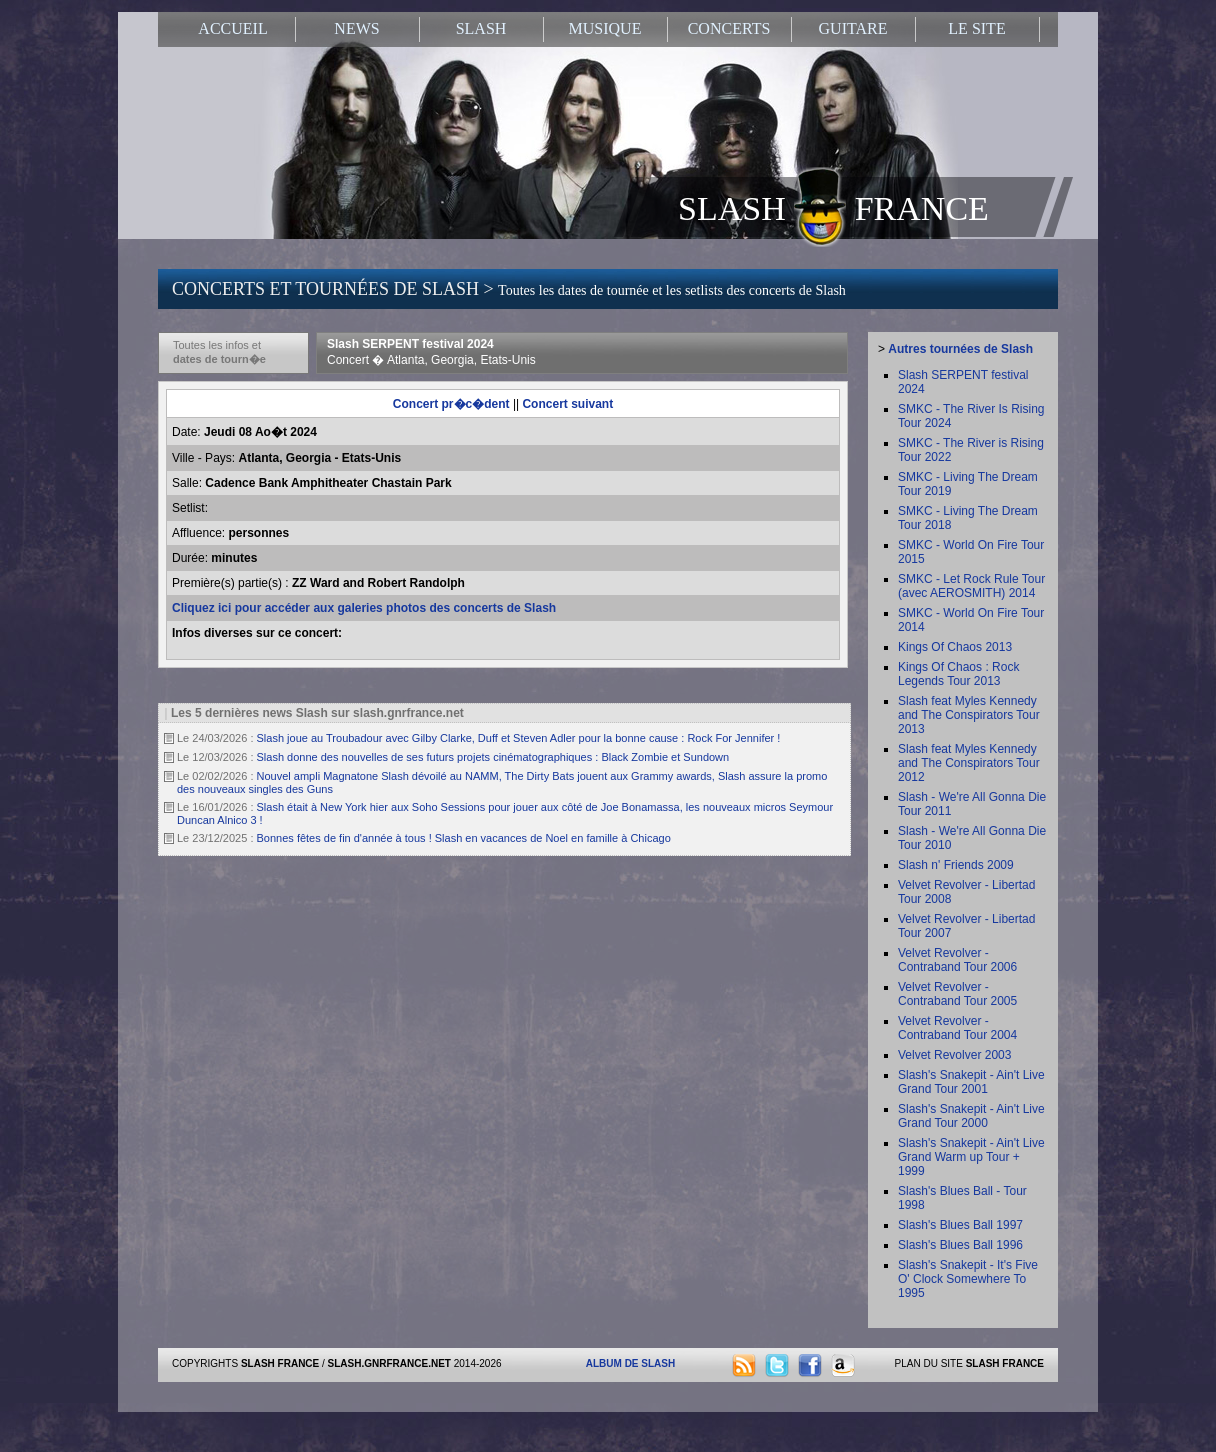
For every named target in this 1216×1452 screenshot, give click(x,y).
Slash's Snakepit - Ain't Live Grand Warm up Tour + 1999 (971, 1157)
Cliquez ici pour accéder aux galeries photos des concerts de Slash (364, 608)
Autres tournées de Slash (960, 349)
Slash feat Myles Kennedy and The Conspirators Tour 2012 (969, 763)
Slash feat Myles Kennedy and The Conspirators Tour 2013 (969, 715)
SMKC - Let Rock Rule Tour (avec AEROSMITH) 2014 (971, 586)
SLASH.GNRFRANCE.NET (389, 1363)
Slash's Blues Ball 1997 (960, 1225)
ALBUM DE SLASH (630, 1363)
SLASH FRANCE (833, 207)
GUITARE (853, 28)
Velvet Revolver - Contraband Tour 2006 (957, 960)
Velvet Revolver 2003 (954, 1055)
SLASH (481, 28)
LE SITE (976, 28)
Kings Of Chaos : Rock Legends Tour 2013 (958, 674)
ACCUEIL (232, 28)
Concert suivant (567, 404)
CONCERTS (729, 28)
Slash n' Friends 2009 (956, 865)
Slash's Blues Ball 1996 (960, 1245)
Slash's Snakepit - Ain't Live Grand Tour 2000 (971, 1116)
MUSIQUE (605, 28)
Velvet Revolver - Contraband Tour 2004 (957, 1028)
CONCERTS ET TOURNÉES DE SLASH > (509, 289)
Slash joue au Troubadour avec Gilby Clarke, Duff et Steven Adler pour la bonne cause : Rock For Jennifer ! (519, 738)
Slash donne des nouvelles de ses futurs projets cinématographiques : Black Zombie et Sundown (493, 757)
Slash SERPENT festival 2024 (431, 352)
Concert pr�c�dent (451, 404)
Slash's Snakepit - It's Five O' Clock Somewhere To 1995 (968, 1279)
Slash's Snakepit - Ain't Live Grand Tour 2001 (971, 1082)
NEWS (356, 28)
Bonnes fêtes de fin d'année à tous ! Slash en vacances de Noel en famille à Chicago (464, 838)
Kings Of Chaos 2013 (955, 647)
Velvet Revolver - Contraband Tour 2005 (957, 994)
